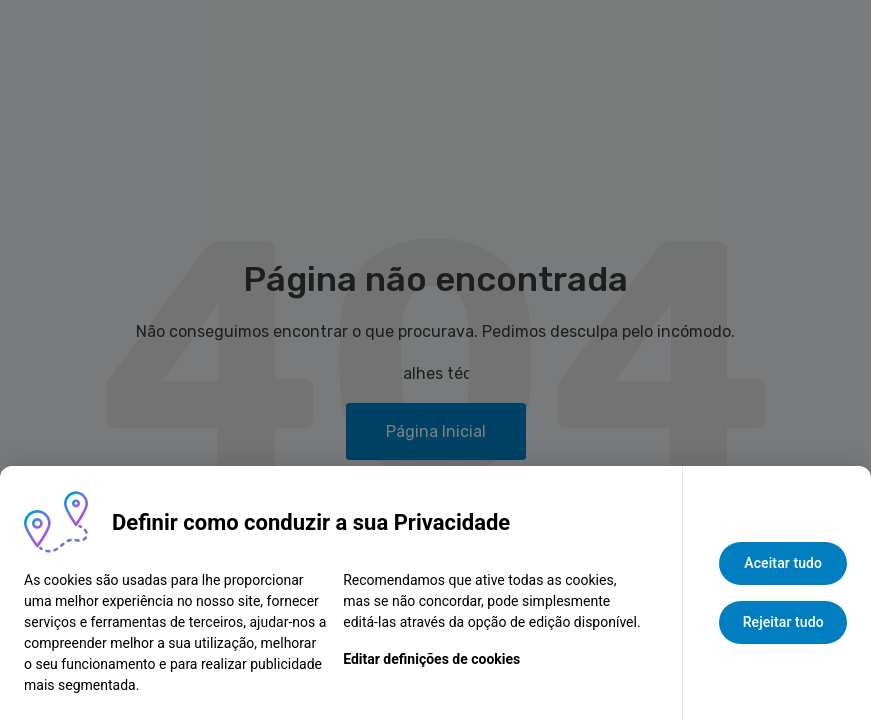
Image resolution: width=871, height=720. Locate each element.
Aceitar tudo (783, 563)
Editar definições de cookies (431, 659)
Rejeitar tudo (783, 622)
